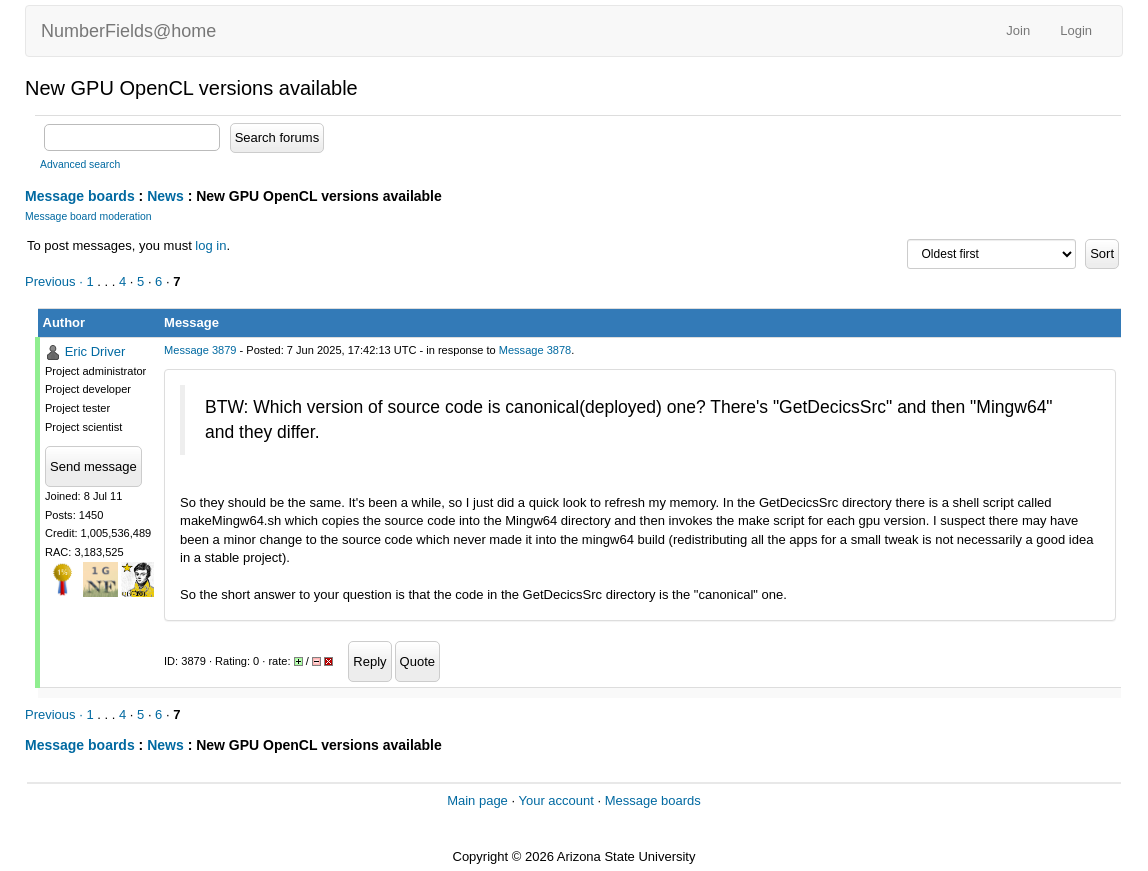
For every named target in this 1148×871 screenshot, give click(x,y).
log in (210, 245)
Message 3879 (200, 350)
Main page (477, 800)
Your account (555, 800)
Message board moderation (88, 216)
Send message (93, 466)
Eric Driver (95, 351)
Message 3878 (535, 350)
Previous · (55, 281)
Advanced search (80, 164)
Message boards (80, 196)
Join (1018, 30)
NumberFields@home (128, 31)
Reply (369, 661)
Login (1076, 30)
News (165, 196)
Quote (417, 661)
